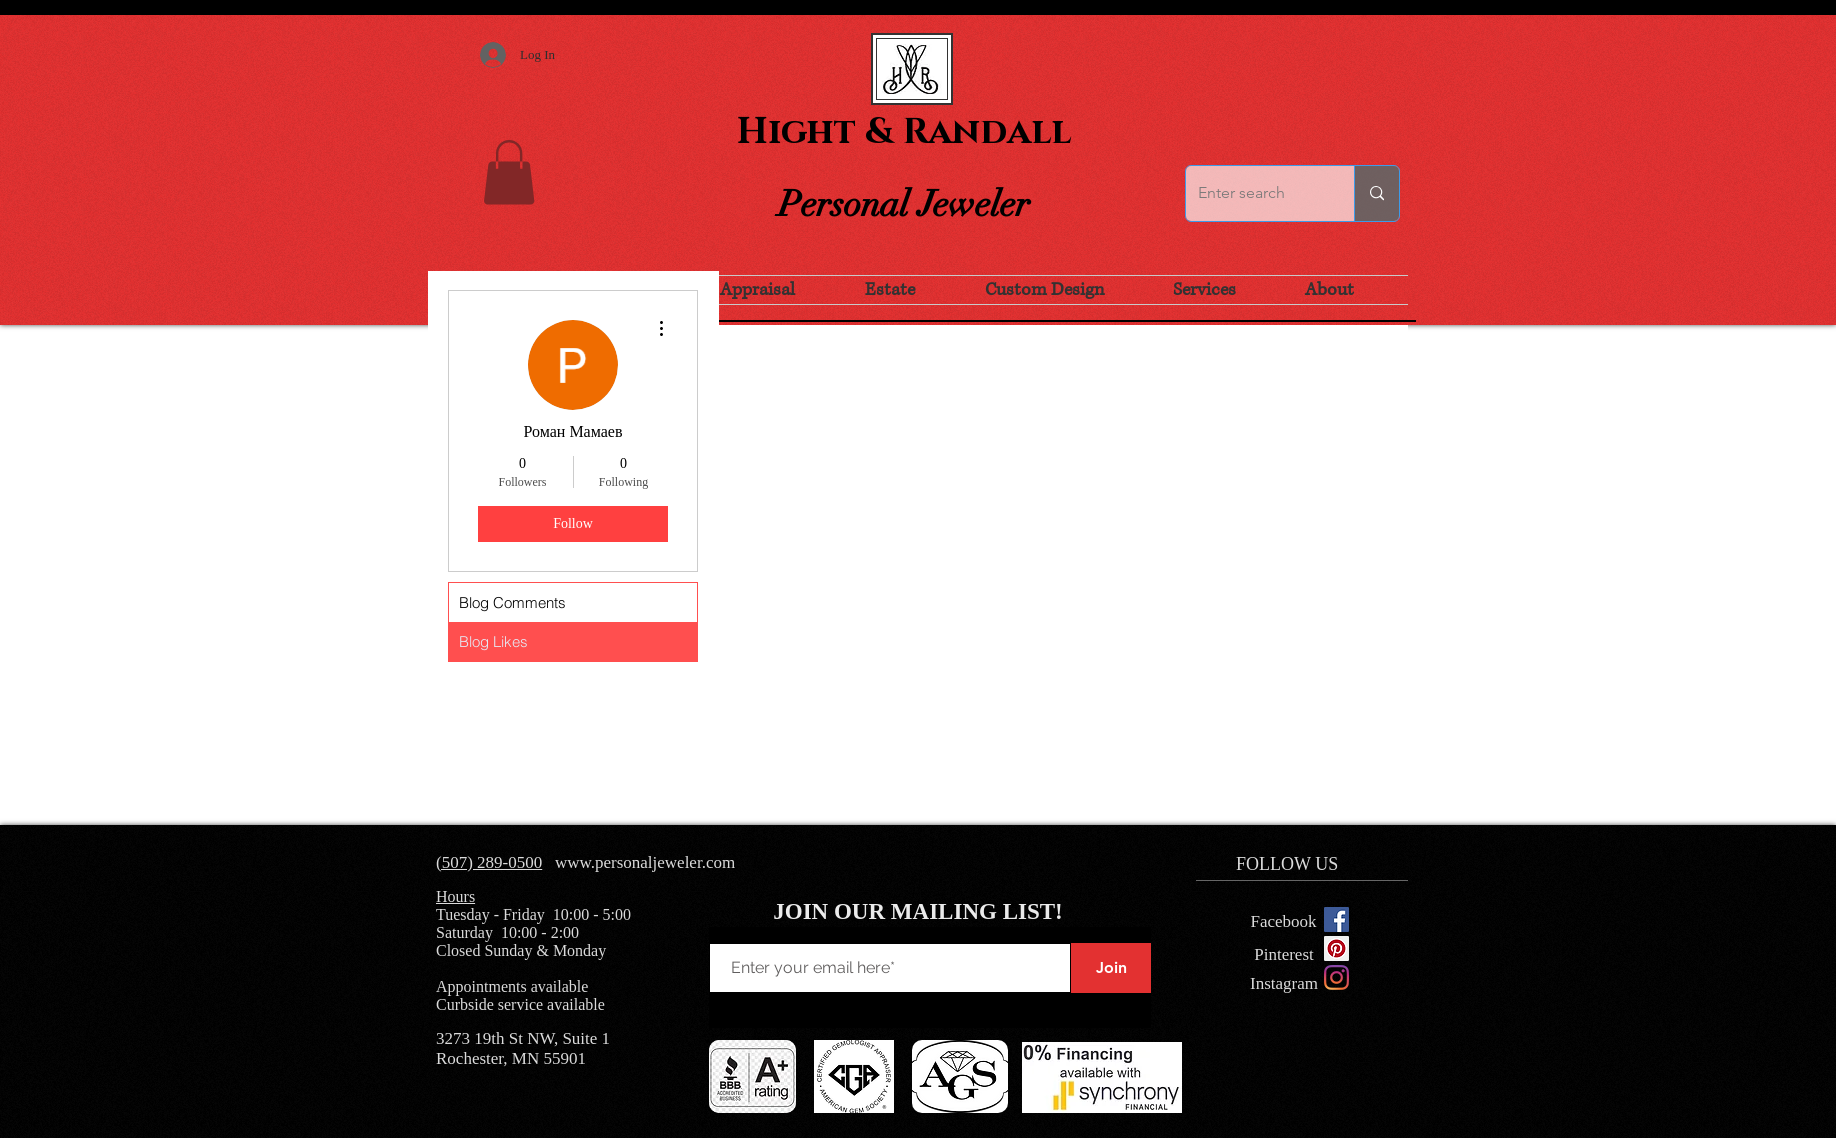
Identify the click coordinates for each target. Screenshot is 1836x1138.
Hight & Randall (904, 132)
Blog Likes (493, 641)
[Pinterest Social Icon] (1336, 948)
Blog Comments (512, 602)
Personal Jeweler (904, 204)
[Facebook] (1283, 922)
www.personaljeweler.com (645, 862)
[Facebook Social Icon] (1336, 919)
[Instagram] (1336, 977)
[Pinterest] (1284, 954)
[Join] (1111, 968)
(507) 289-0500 (489, 862)
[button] (509, 172)
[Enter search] (1255, 193)
